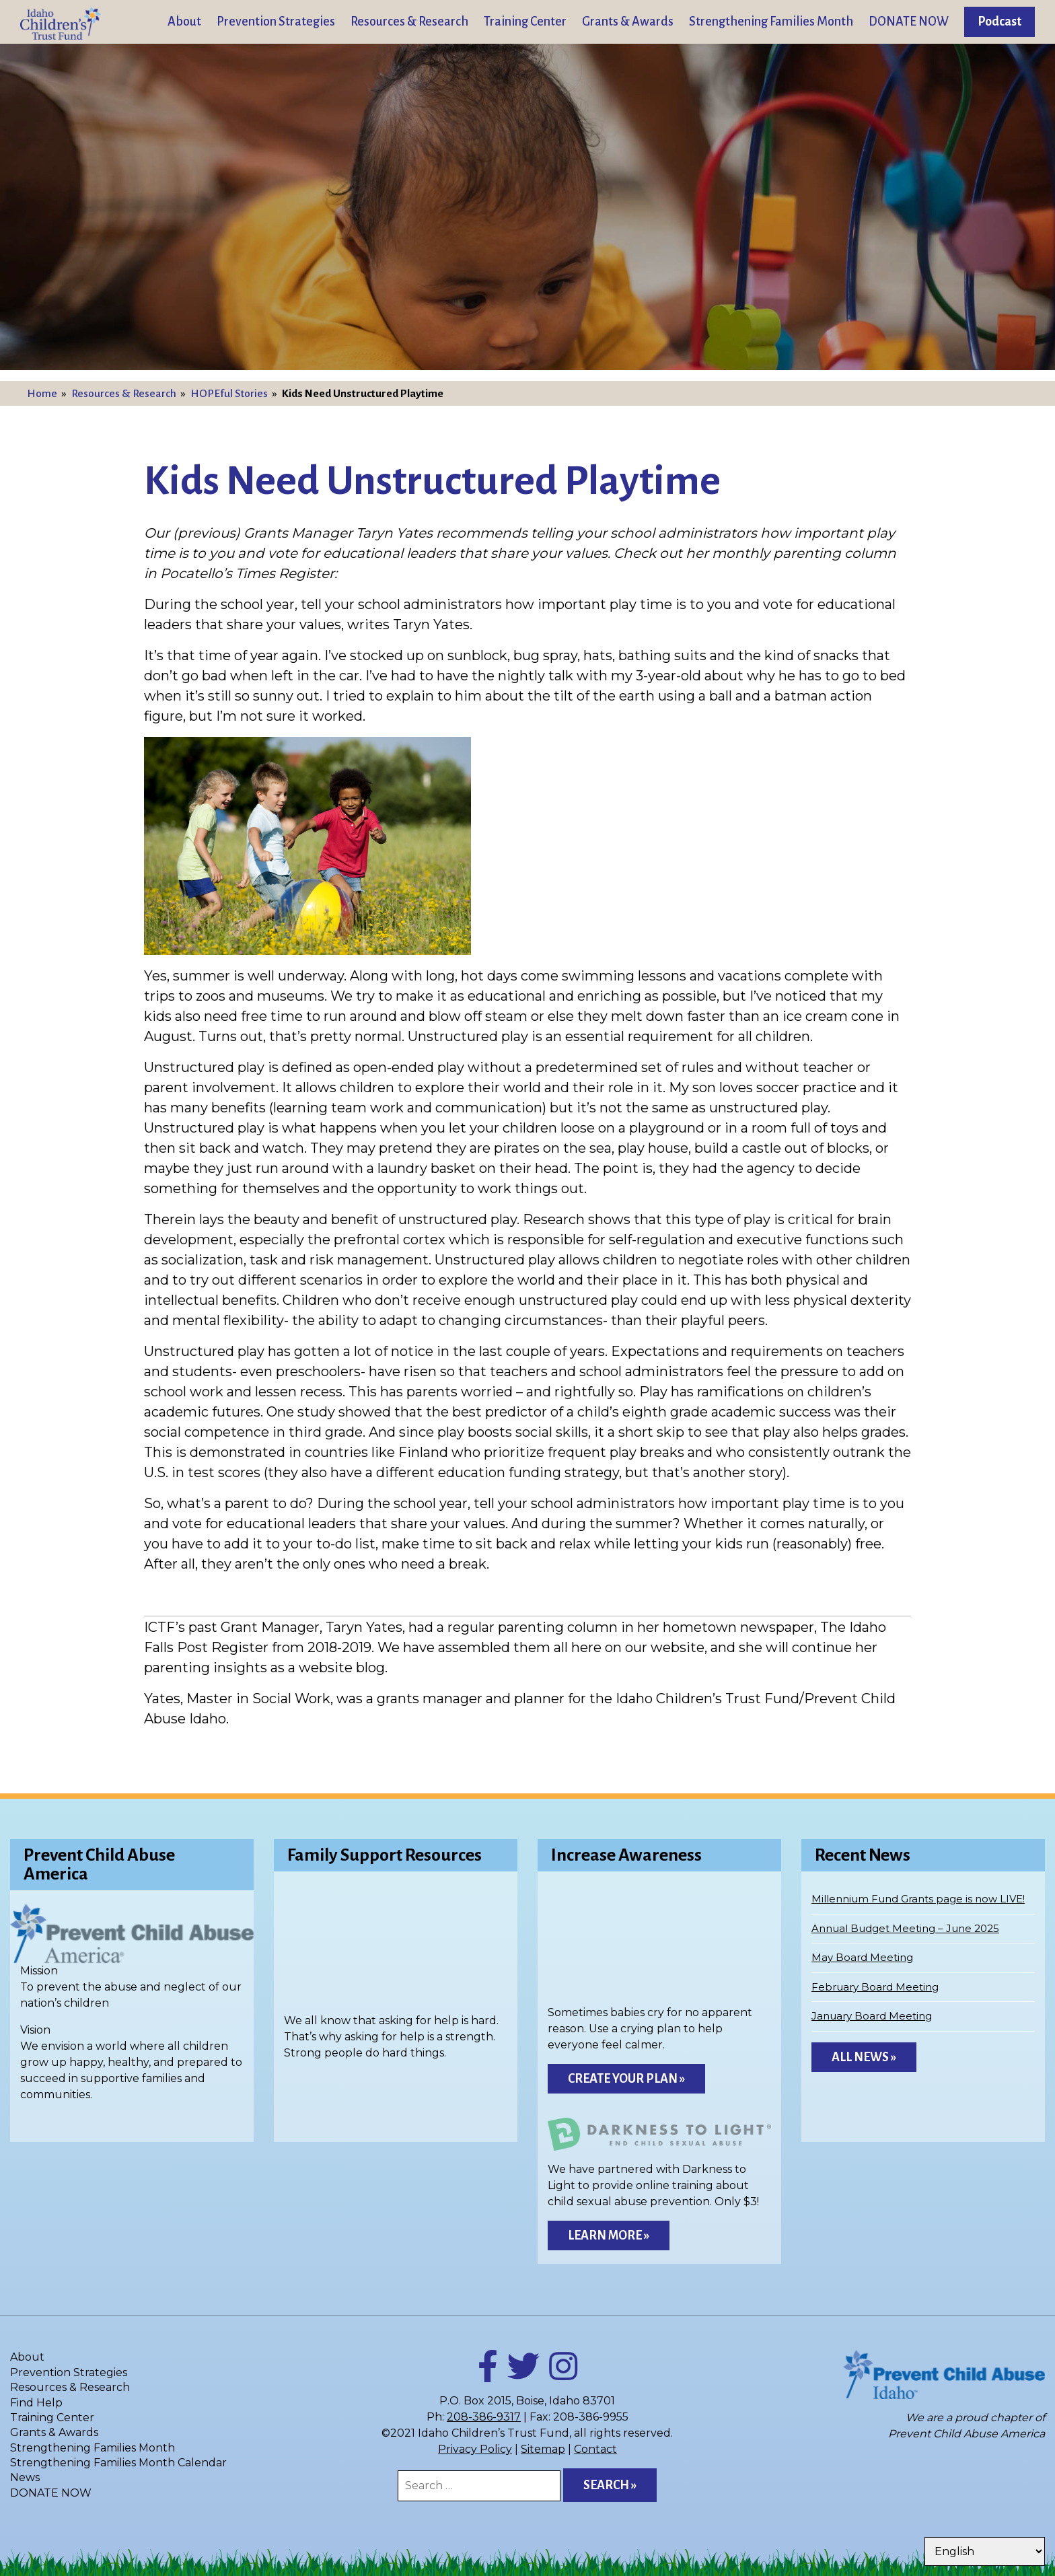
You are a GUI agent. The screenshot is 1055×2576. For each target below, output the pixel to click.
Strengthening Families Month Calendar (118, 2462)
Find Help (36, 2402)
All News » (864, 2057)
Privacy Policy (475, 2449)
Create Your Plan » (626, 2078)
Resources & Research (409, 21)
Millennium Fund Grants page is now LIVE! (918, 1898)
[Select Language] (984, 2551)
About (184, 21)
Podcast (999, 21)
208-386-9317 (484, 2416)
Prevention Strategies (276, 21)
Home (42, 394)
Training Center (525, 21)
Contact (595, 2449)
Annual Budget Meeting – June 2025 (905, 1928)
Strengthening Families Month (771, 21)
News (25, 2477)
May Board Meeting (862, 1957)
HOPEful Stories (229, 394)
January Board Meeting (871, 2015)
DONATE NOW (909, 21)
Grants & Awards (628, 21)
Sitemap (543, 2449)
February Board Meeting (875, 1986)
